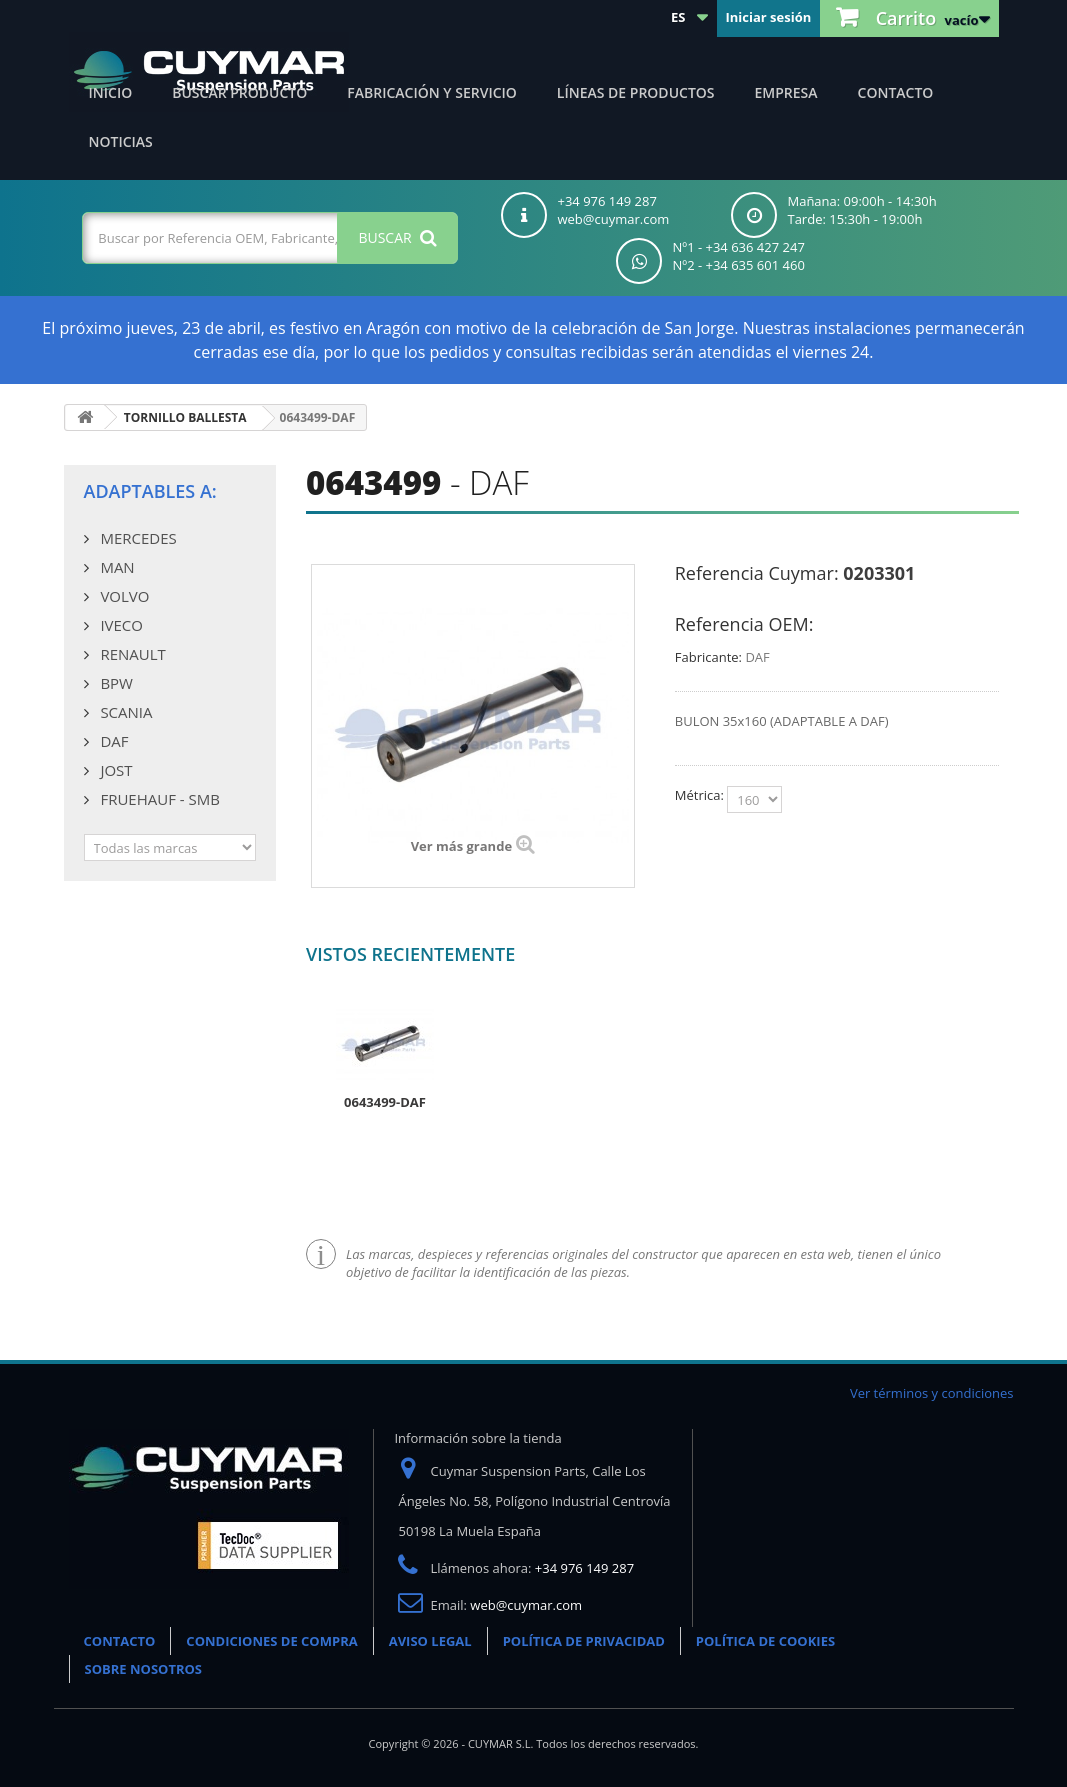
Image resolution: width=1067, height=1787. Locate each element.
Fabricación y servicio (432, 92)
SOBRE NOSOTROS (144, 1669)
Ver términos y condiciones (932, 1393)
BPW (115, 683)
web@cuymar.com (526, 1605)
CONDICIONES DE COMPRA (271, 1641)
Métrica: (701, 795)
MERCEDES (137, 538)
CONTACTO (120, 1641)
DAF (113, 741)
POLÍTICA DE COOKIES (765, 1641)
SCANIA (125, 712)
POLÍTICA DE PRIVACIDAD (584, 1641)
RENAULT (131, 654)
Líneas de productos (636, 92)
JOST (115, 770)
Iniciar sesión (768, 17)
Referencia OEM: (744, 624)
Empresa (786, 92)
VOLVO (123, 596)
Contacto (896, 92)
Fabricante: (708, 657)
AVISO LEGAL (430, 1641)
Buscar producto (239, 92)
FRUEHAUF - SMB (158, 799)
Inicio (111, 92)
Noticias (121, 141)
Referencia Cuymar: (757, 573)
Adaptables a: (150, 491)
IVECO (120, 625)
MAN (116, 567)
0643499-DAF (385, 1102)
